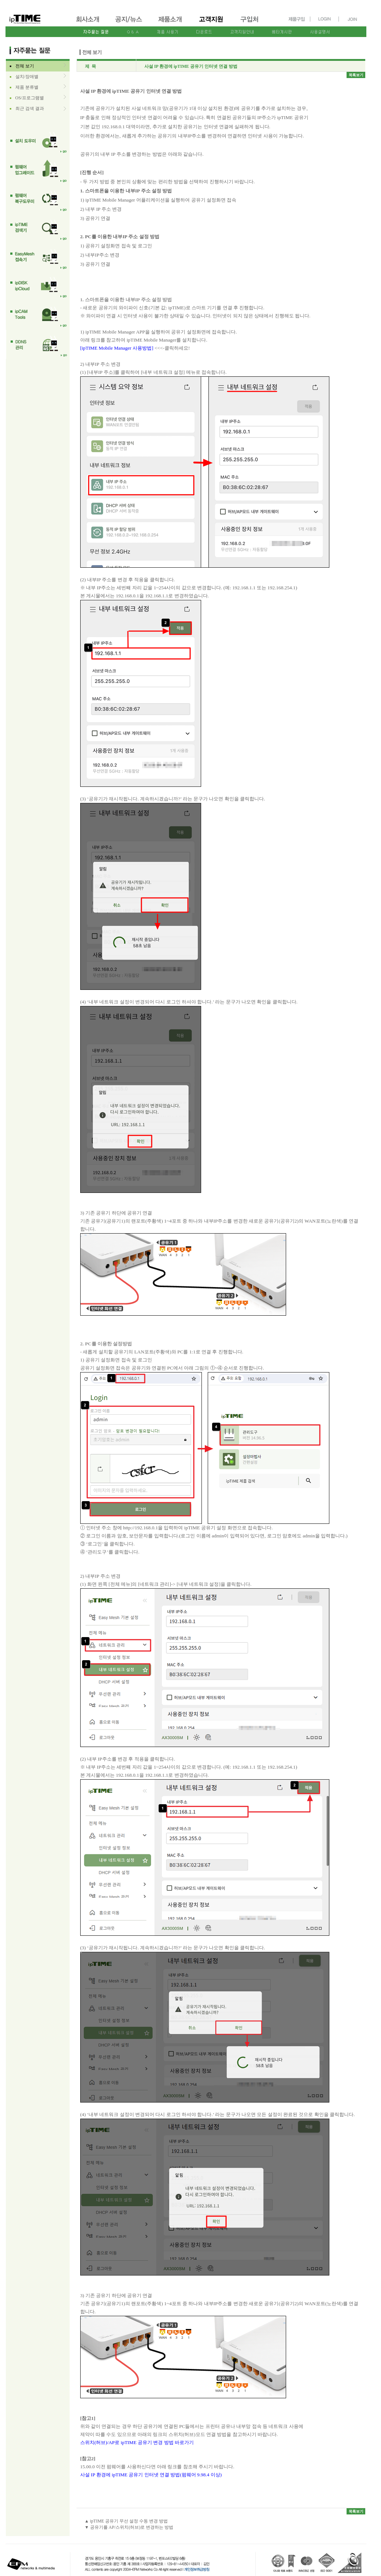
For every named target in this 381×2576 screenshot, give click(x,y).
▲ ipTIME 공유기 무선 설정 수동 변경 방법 (126, 2521)
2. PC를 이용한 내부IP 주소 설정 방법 (119, 236)
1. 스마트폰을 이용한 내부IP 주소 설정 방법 (126, 191)
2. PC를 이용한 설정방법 (106, 1343)
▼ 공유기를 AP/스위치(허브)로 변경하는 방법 (129, 2527)
